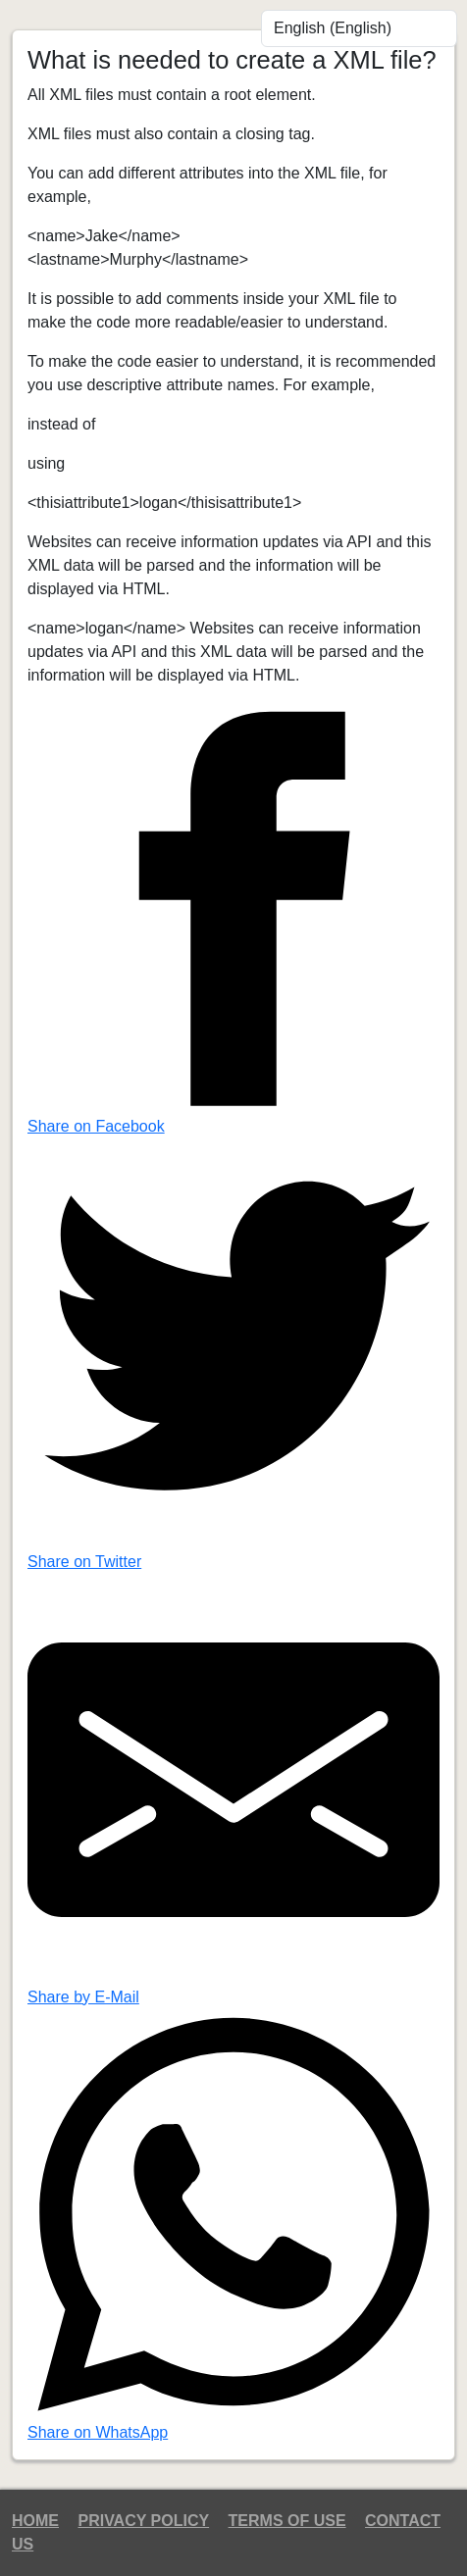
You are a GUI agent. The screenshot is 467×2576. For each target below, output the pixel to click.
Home (35, 2520)
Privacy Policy (143, 2520)
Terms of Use (287, 2520)
